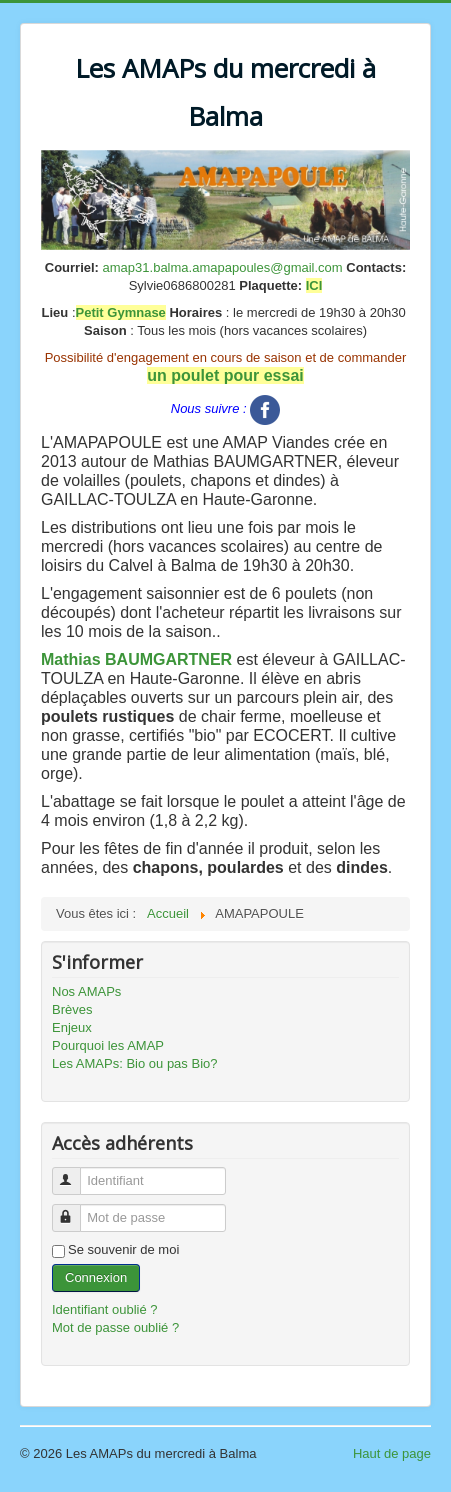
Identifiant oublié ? (105, 1309)
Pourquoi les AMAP (108, 1045)
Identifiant (75, 1172)
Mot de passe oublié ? (115, 1327)
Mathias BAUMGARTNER (136, 659)
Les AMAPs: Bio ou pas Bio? (134, 1063)
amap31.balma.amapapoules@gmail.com (223, 267)
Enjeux (72, 1027)
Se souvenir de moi (123, 1249)
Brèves (72, 1009)
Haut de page (392, 1453)
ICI (314, 285)
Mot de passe (75, 1209)
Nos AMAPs (86, 991)
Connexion (96, 1277)
